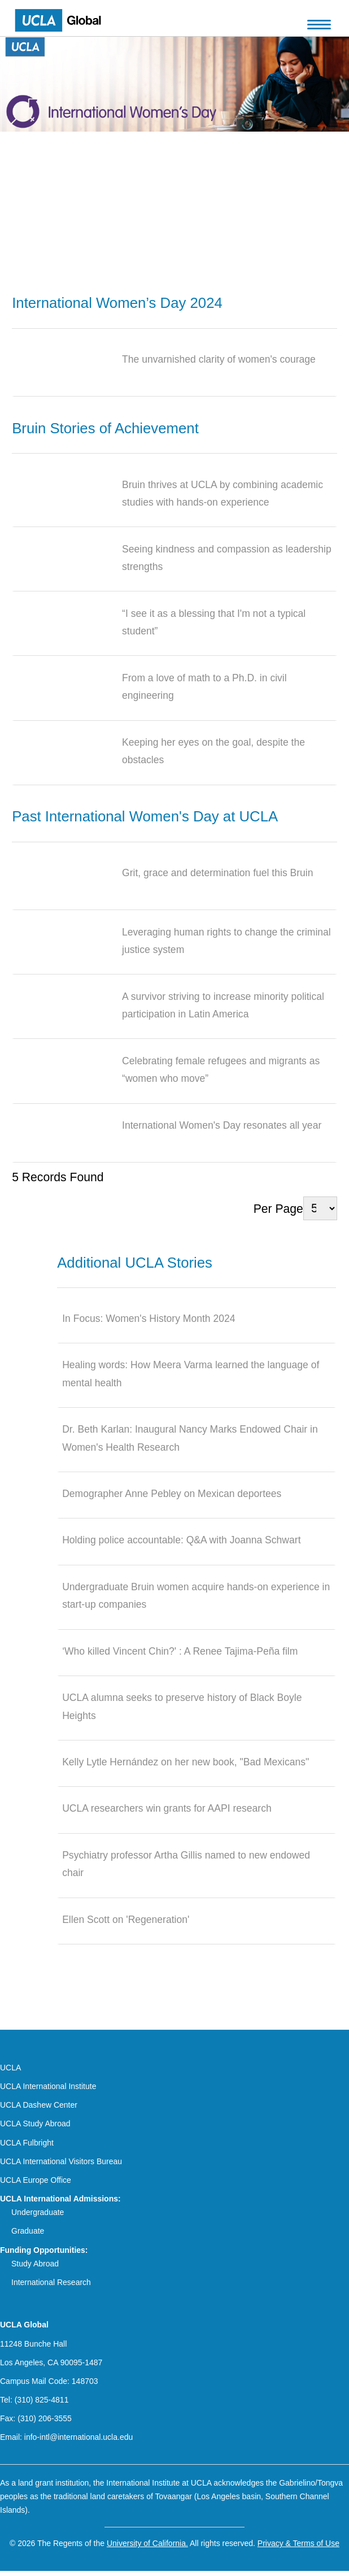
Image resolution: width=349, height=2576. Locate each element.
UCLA (10, 2067)
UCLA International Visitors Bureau (61, 2161)
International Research (51, 2282)
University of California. (147, 2543)
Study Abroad (35, 2263)
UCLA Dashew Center (38, 2104)
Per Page (278, 1208)
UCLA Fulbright (27, 2142)
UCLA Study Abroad (35, 2123)
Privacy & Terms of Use (298, 2543)
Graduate (27, 2230)
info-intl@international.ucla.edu (78, 2437)
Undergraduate (37, 2212)
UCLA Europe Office (35, 2180)
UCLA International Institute (48, 2086)
